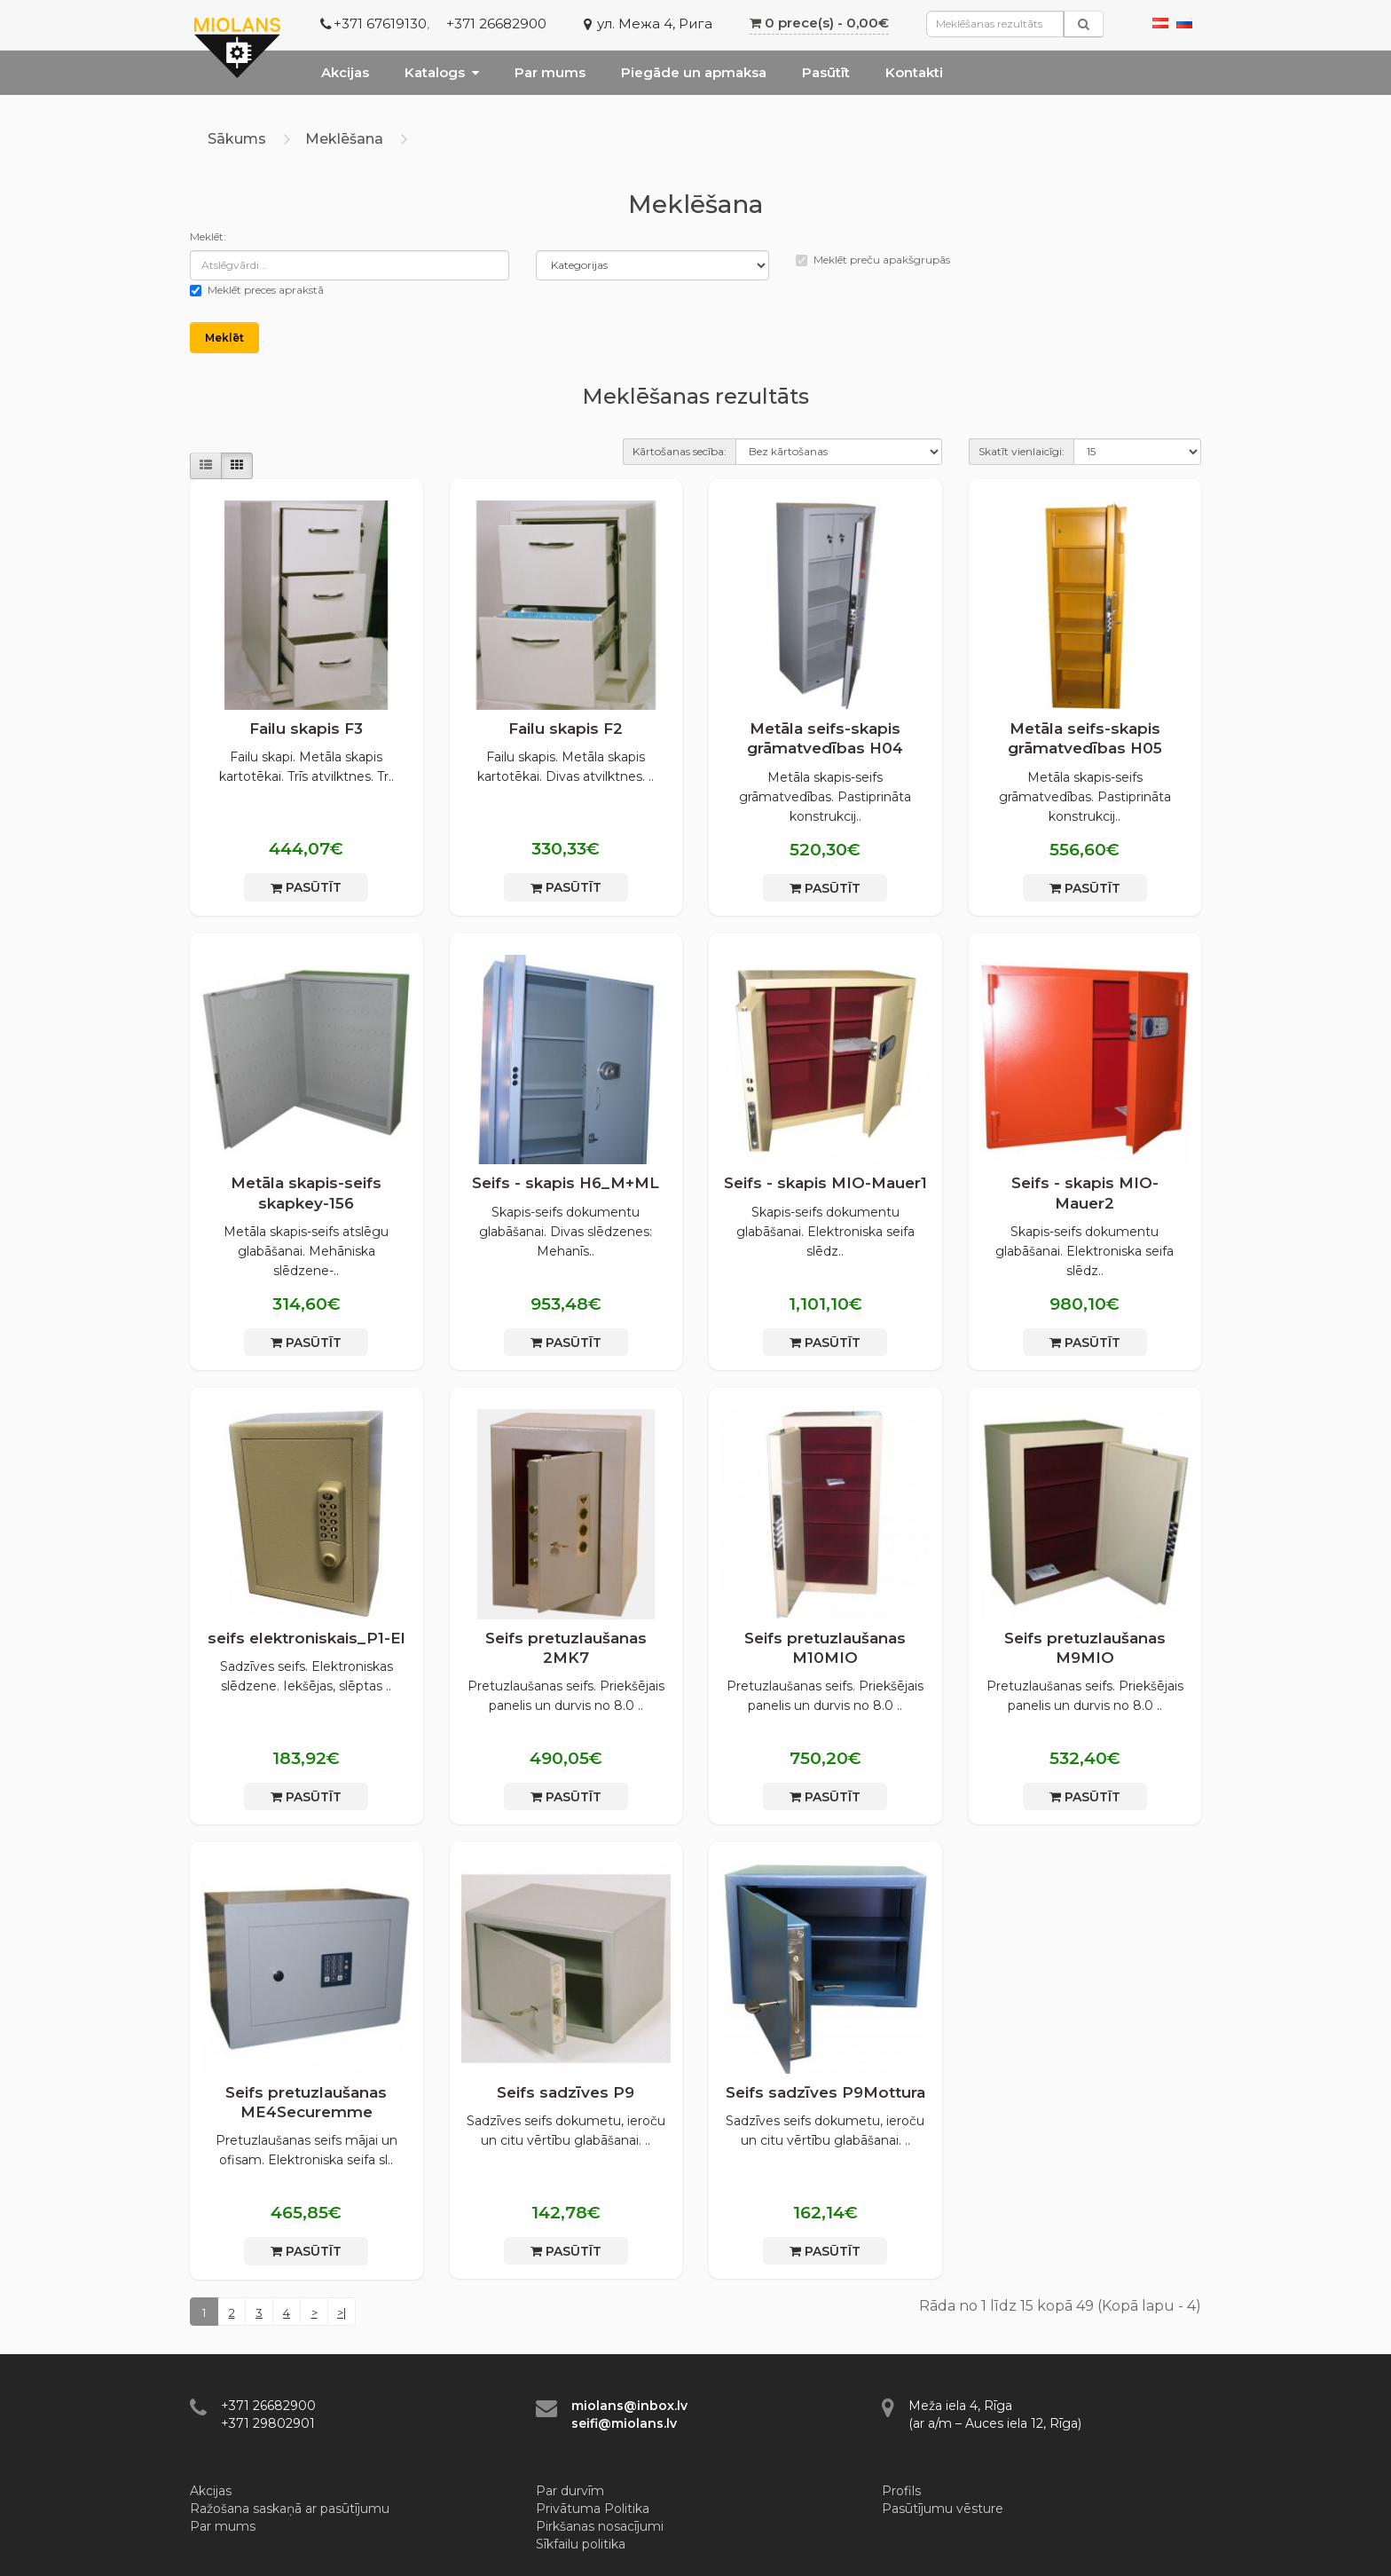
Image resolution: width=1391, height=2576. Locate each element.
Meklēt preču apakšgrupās (873, 259)
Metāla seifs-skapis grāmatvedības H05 (1085, 738)
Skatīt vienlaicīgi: (1021, 451)
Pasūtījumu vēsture (942, 2509)
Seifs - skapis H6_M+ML (565, 1183)
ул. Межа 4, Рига (654, 23)
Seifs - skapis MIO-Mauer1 (825, 1183)
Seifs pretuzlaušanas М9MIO (1085, 1647)
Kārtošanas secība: (680, 451)
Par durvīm (570, 2491)
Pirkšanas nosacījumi (600, 2526)
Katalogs (442, 72)
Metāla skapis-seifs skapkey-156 (306, 1192)
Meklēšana (344, 138)
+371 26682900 (496, 23)
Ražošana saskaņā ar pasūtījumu (289, 2509)
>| (341, 2312)
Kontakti (914, 72)
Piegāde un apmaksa (693, 72)
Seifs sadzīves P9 (565, 2092)
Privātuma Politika (592, 2509)
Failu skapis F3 (306, 728)
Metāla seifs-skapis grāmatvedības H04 (825, 738)
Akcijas (345, 72)
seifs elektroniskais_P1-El (306, 1638)
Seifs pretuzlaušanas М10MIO (825, 1647)
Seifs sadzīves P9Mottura (825, 2092)
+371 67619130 (380, 23)
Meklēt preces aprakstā (257, 289)
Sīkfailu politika (580, 2544)
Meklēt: (208, 236)
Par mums (550, 72)
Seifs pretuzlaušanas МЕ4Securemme (306, 2102)
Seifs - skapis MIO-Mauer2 (1085, 1192)
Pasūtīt (826, 72)
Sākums (237, 138)
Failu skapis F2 (565, 728)
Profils (901, 2491)
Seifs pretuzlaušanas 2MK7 (566, 1647)
